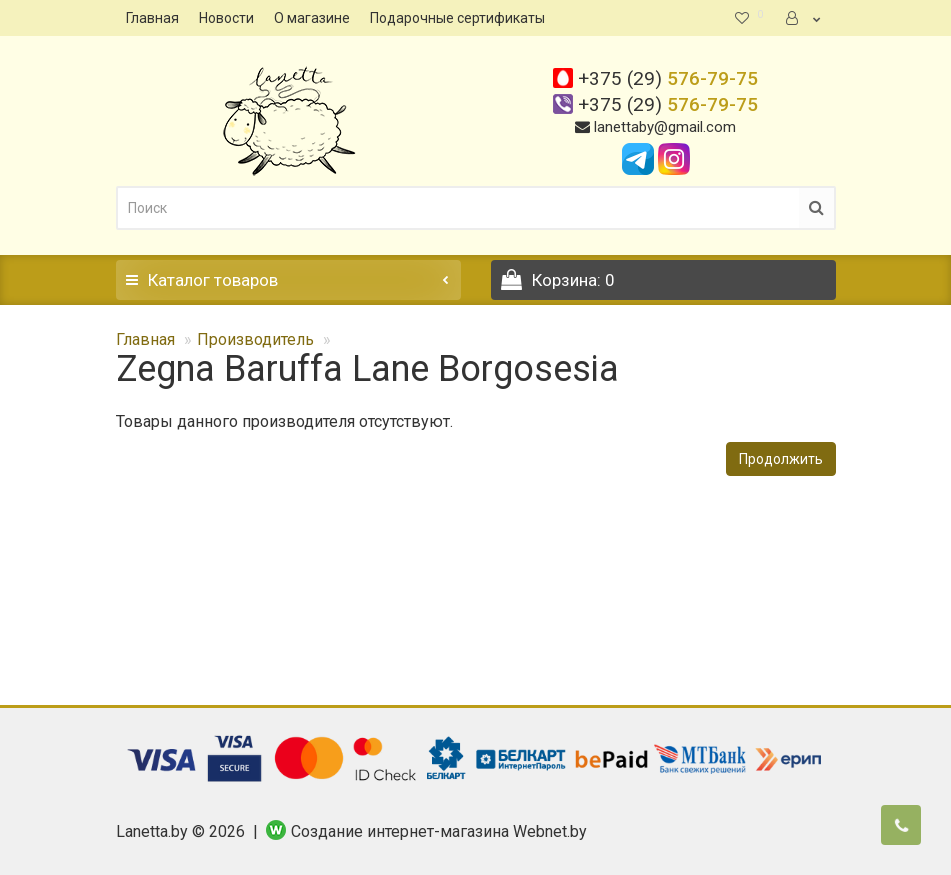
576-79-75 (668, 78)
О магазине (312, 18)
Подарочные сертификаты (457, 18)
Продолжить (781, 459)
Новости (226, 18)
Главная (152, 18)
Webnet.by (550, 831)
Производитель (255, 339)
